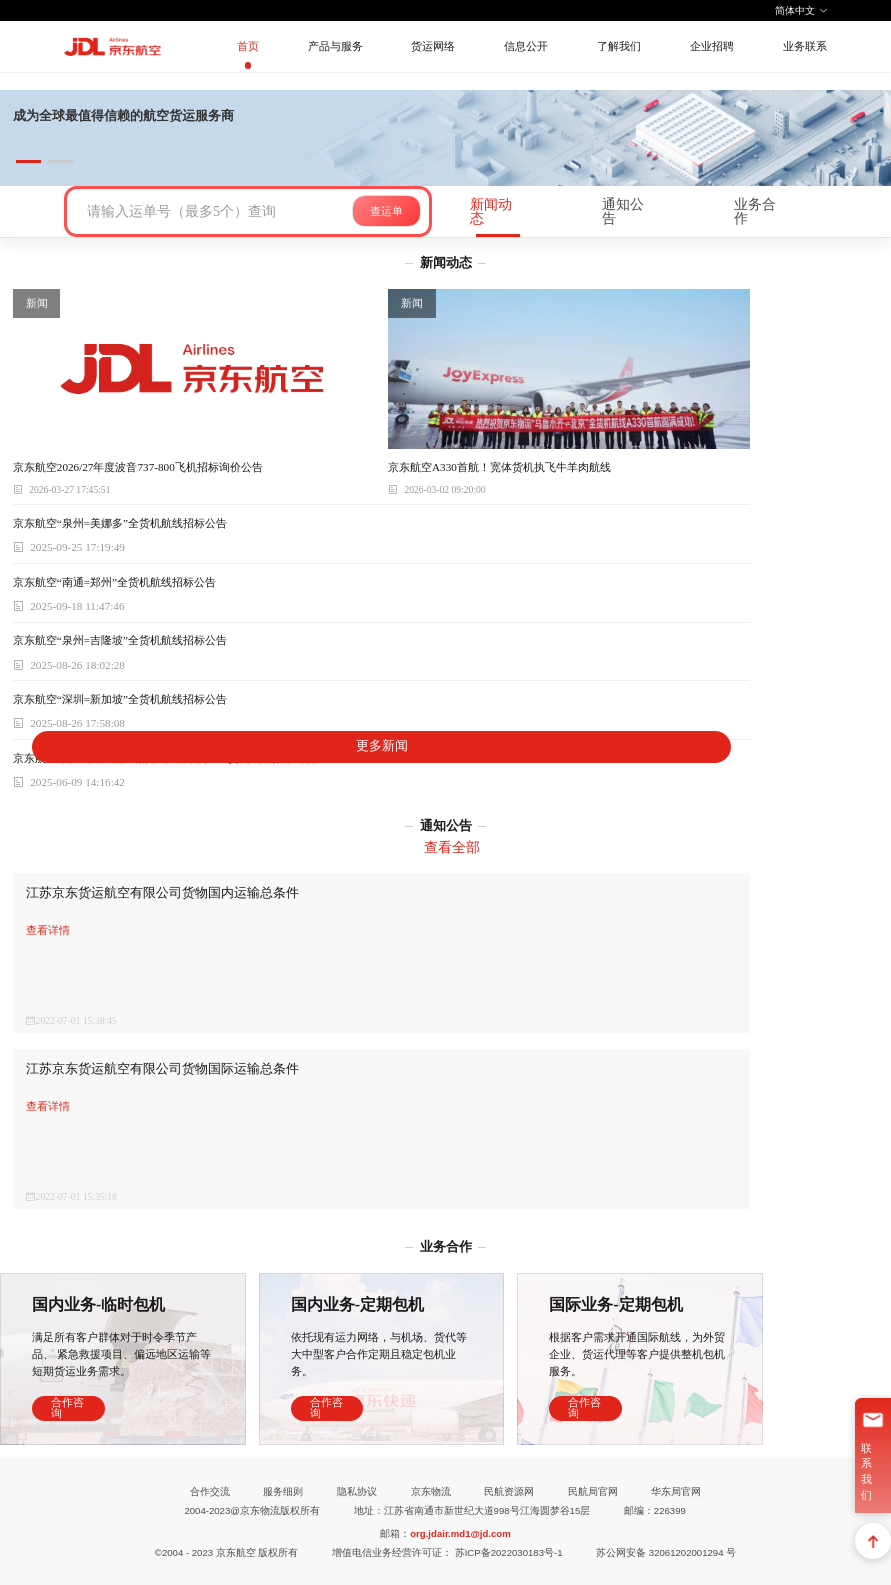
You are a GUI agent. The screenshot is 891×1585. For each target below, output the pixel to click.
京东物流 (431, 1491)
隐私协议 (357, 1491)
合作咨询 (67, 1407)
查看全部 (452, 847)
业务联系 (805, 46)
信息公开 (526, 46)
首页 (248, 46)
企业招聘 (712, 46)
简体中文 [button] (802, 11)
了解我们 (619, 46)
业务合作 (755, 211)
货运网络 (433, 46)
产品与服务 (335, 46)
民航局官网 (593, 1491)
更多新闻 (382, 746)
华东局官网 (676, 1491)
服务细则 (283, 1491)
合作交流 (210, 1491)
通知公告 (623, 211)
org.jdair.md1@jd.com (460, 1533)
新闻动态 (491, 211)
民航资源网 (509, 1491)
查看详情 (48, 930)
